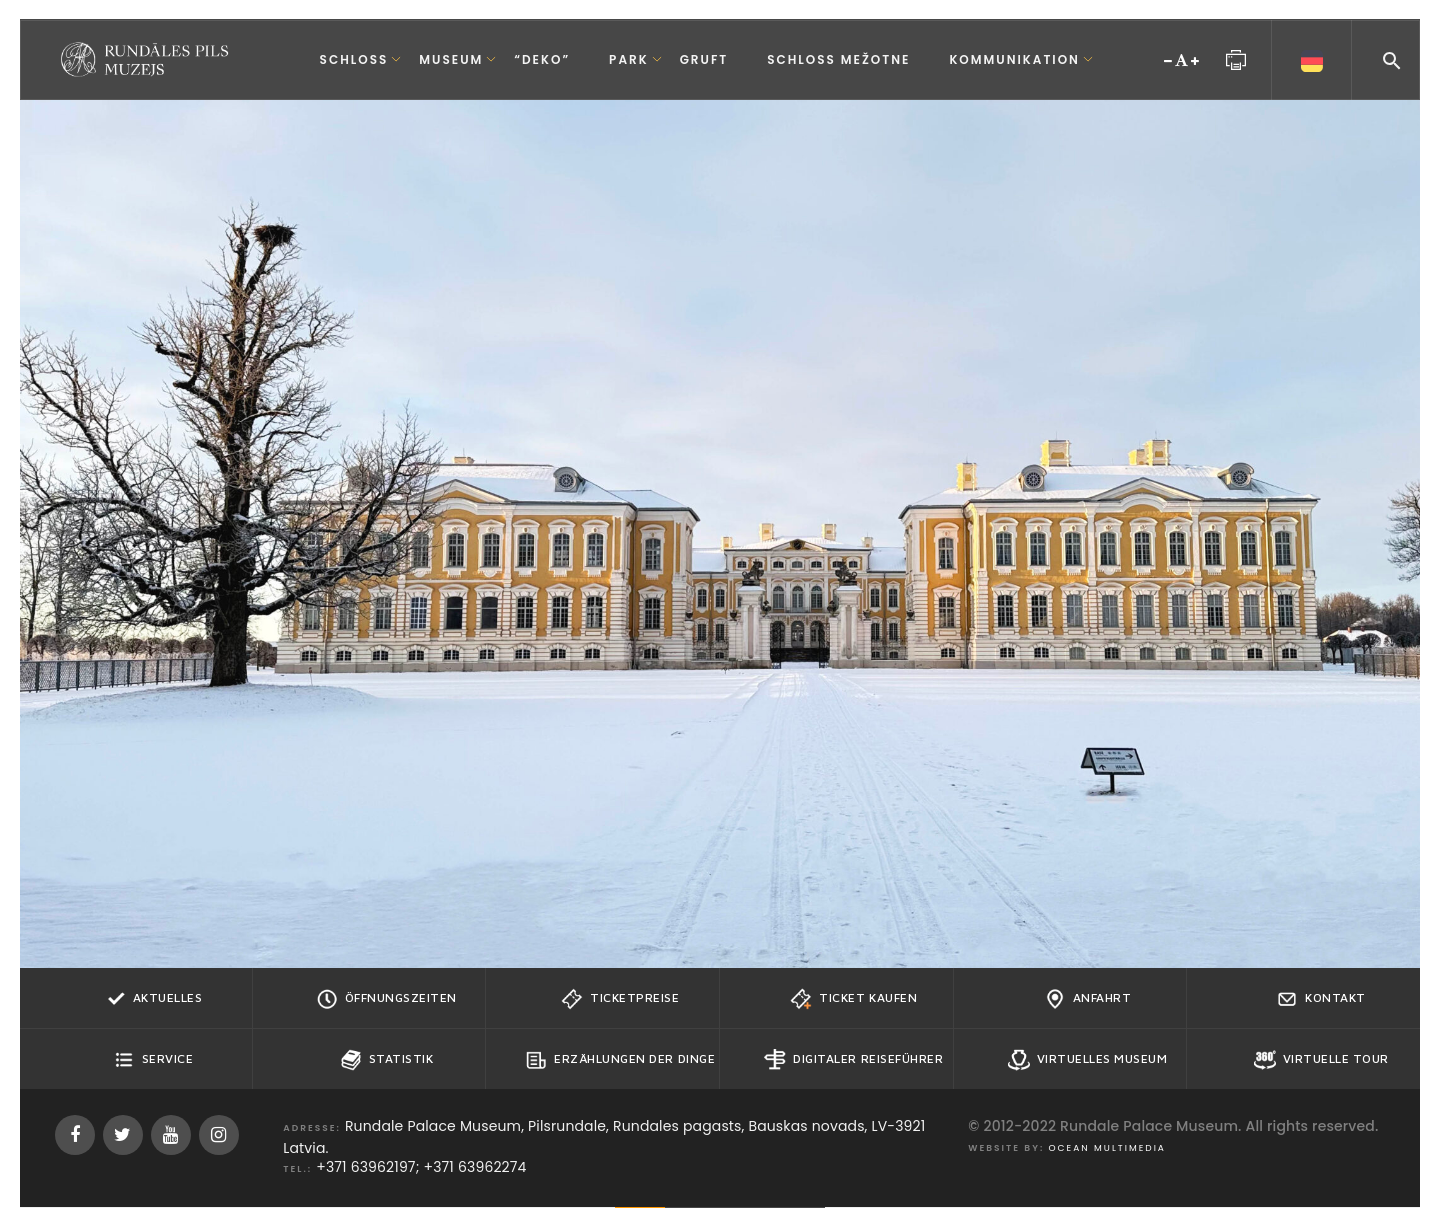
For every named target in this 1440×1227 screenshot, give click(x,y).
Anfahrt (1088, 999)
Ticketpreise (620, 999)
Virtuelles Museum (1088, 1060)
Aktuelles (153, 999)
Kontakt (1321, 999)
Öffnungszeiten (386, 999)
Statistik (387, 1060)
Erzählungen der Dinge (620, 1060)
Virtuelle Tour (1321, 1060)
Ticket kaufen (853, 999)
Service (153, 1060)
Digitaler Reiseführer (853, 1060)
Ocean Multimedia (1107, 1148)
